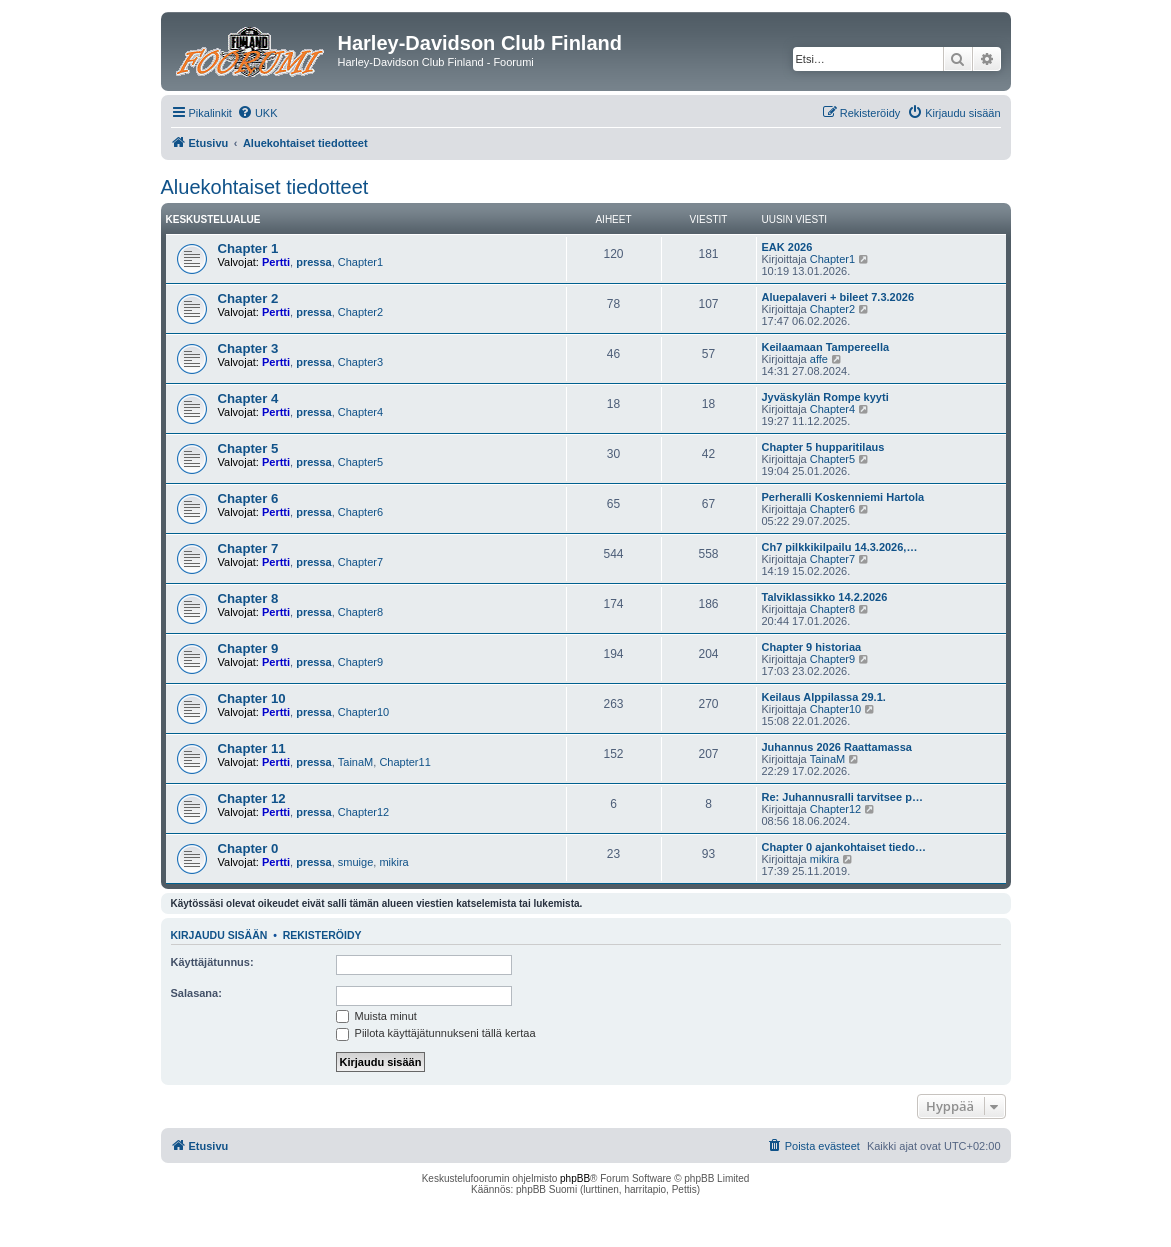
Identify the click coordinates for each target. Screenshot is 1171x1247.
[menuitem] (257, 113)
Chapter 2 (248, 298)
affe (819, 359)
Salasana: (196, 993)
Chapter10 (363, 712)
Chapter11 (404, 762)
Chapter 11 (252, 748)
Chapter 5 (248, 448)
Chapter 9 (248, 648)
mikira (393, 862)
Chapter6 (360, 512)
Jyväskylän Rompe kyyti (825, 397)
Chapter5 (360, 462)
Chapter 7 (248, 548)
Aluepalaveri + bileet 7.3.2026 (838, 297)
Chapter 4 (248, 398)
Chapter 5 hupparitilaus (823, 447)
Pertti (276, 262)
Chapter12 (363, 812)
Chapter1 (360, 262)
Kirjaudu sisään (219, 935)
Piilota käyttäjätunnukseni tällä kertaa (436, 1033)
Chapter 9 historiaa (812, 647)
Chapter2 (360, 312)
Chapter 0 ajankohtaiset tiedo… (844, 847)
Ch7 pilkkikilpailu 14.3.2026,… (840, 547)
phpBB (575, 1178)
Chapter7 (360, 562)
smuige (355, 862)
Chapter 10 (252, 698)
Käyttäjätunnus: (212, 962)
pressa (313, 262)
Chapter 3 (248, 348)
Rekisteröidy (322, 935)
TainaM (355, 762)
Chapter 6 (248, 498)
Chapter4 (360, 412)
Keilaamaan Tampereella (826, 347)
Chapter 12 (252, 798)
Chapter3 (360, 362)
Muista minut (376, 1016)
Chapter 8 (248, 598)
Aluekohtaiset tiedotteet (265, 187)
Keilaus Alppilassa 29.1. (824, 697)
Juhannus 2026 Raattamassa (837, 747)
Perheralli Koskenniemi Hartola (843, 497)
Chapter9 (360, 662)
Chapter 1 (248, 248)
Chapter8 (360, 612)
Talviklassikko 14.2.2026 (825, 597)
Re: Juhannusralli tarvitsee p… (842, 797)
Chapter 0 (248, 848)
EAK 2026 (787, 247)
